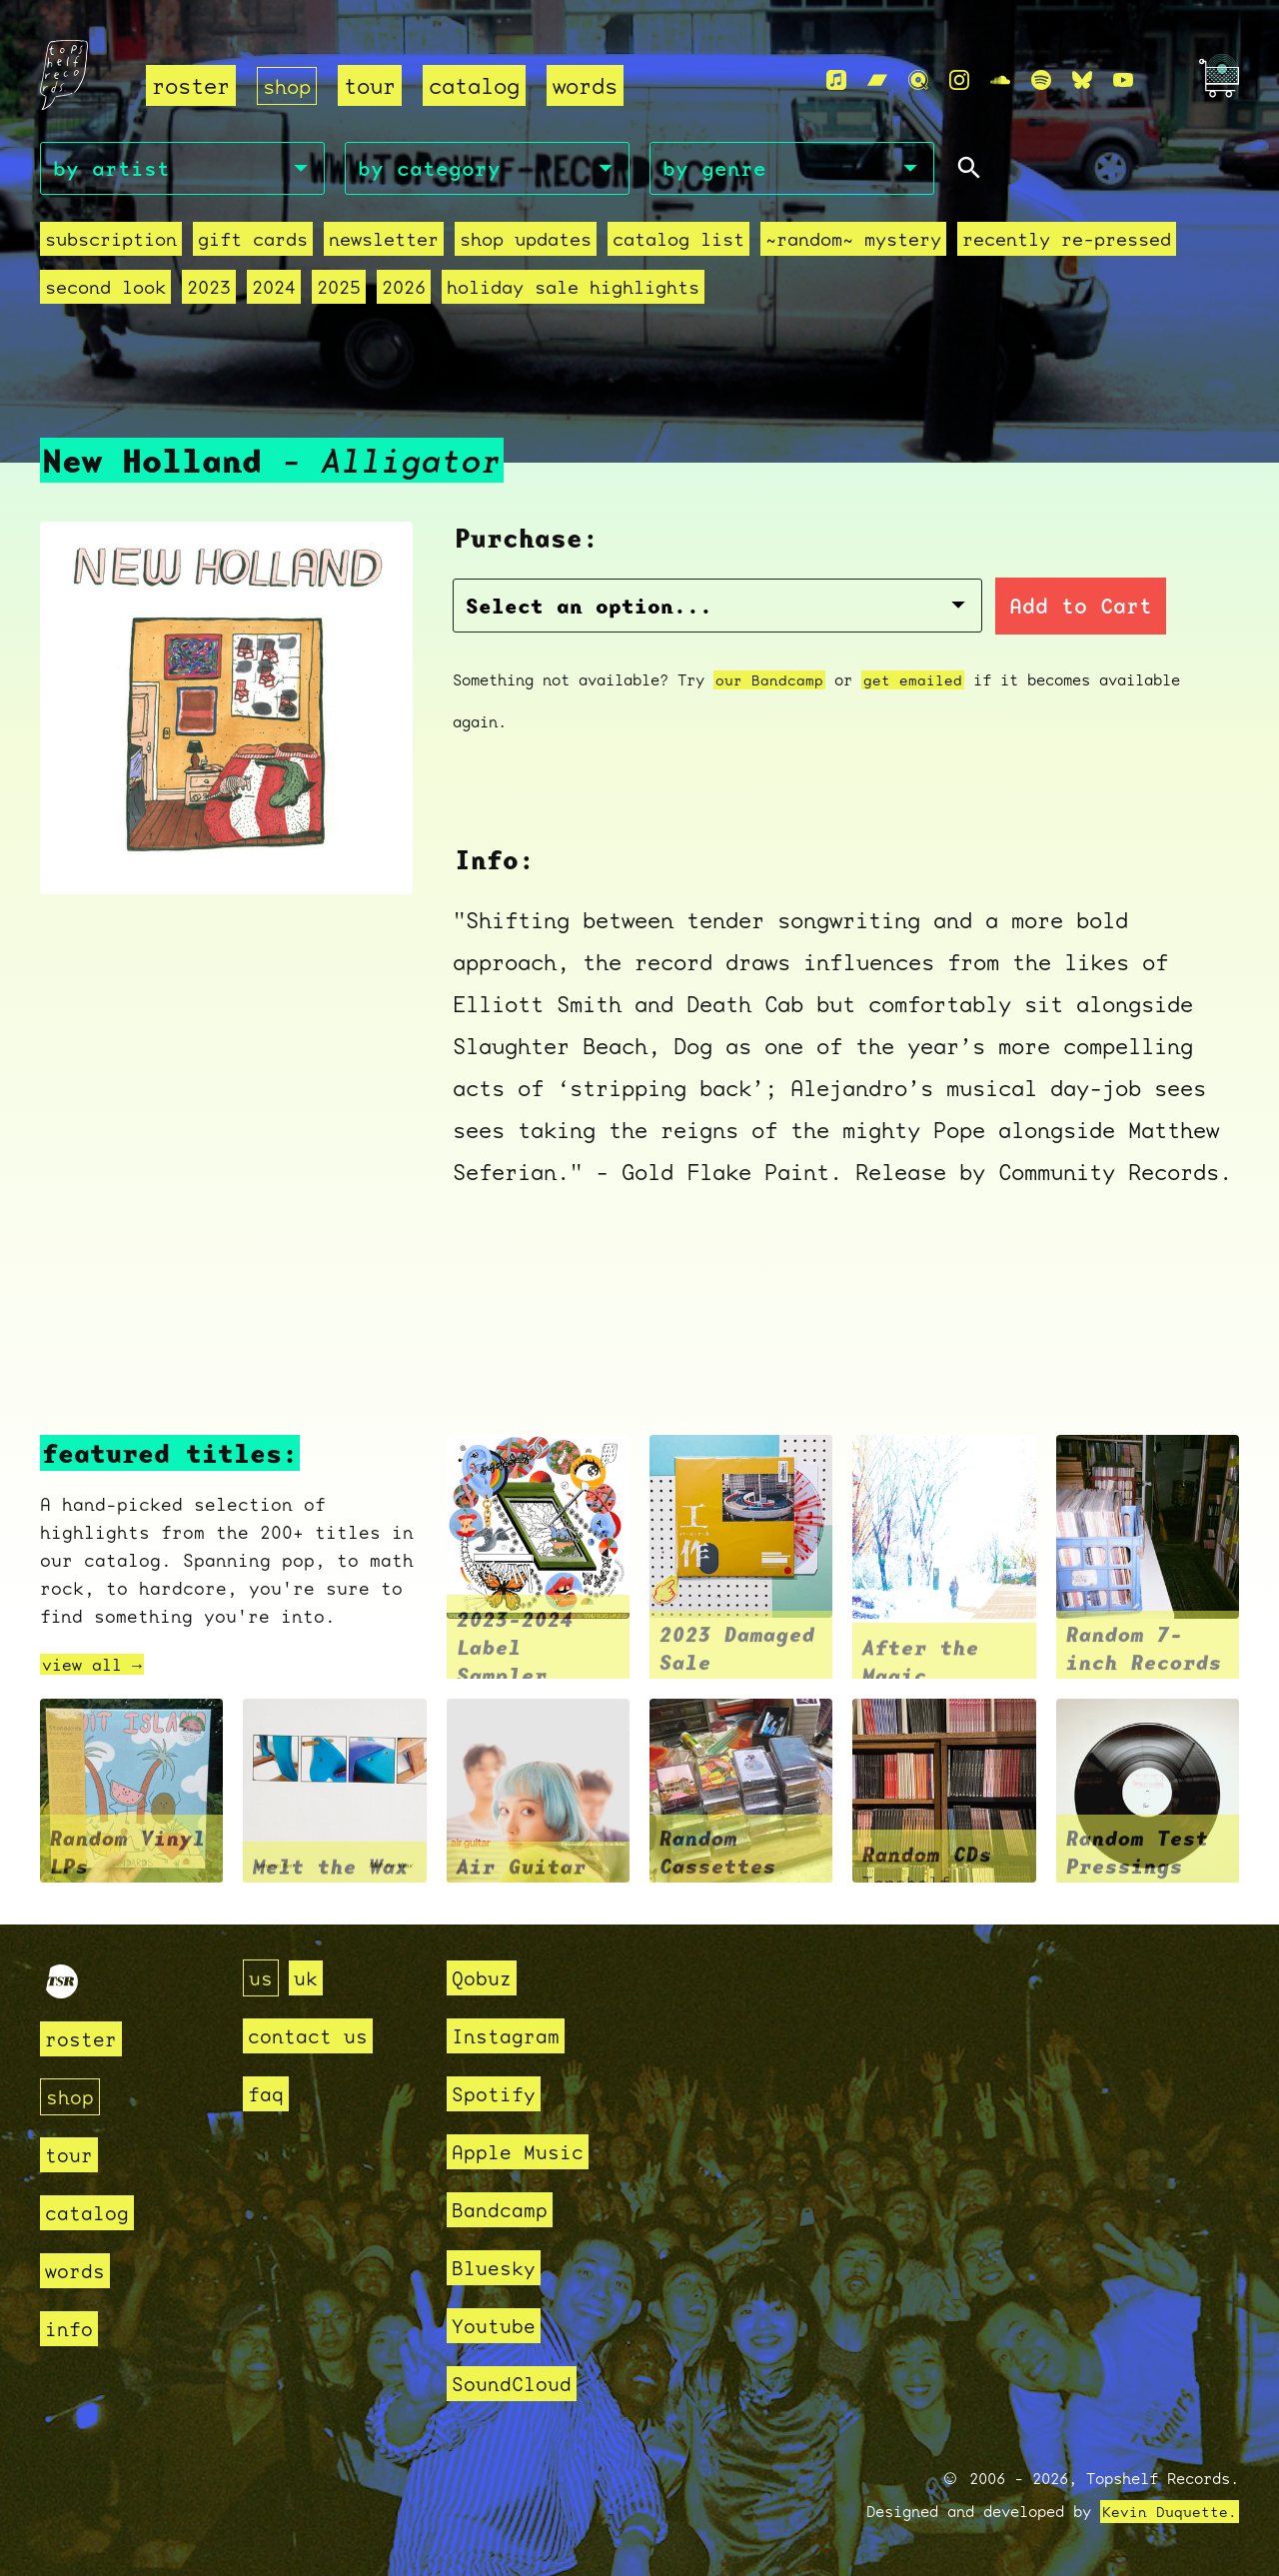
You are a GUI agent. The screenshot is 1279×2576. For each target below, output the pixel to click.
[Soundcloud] (1000, 81)
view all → (97, 1667)
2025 (339, 290)
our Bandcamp (769, 682)
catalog (478, 85)
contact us (313, 2035)
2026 (404, 290)
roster (191, 85)
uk (309, 1977)
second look (105, 290)
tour (374, 85)
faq (267, 2093)
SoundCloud (517, 2383)
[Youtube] (1123, 81)
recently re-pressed (1066, 242)
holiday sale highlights (573, 290)
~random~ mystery (853, 242)
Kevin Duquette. (1169, 2512)
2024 (274, 290)
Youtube (497, 2325)
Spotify (497, 2093)
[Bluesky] (1082, 81)
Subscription (111, 242)
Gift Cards (253, 242)
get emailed (912, 682)
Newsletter (384, 242)
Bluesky (497, 2267)
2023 (209, 290)
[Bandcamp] (877, 81)
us (262, 1977)
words (589, 85)
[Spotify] (1041, 81)
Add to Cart (944, 609)
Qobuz (484, 1977)
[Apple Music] (836, 81)
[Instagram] (959, 81)
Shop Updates (526, 242)
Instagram (510, 2035)
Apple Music (523, 2151)
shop (289, 85)
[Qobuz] (918, 81)
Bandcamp (504, 2209)
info (71, 2328)
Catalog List (678, 242)
